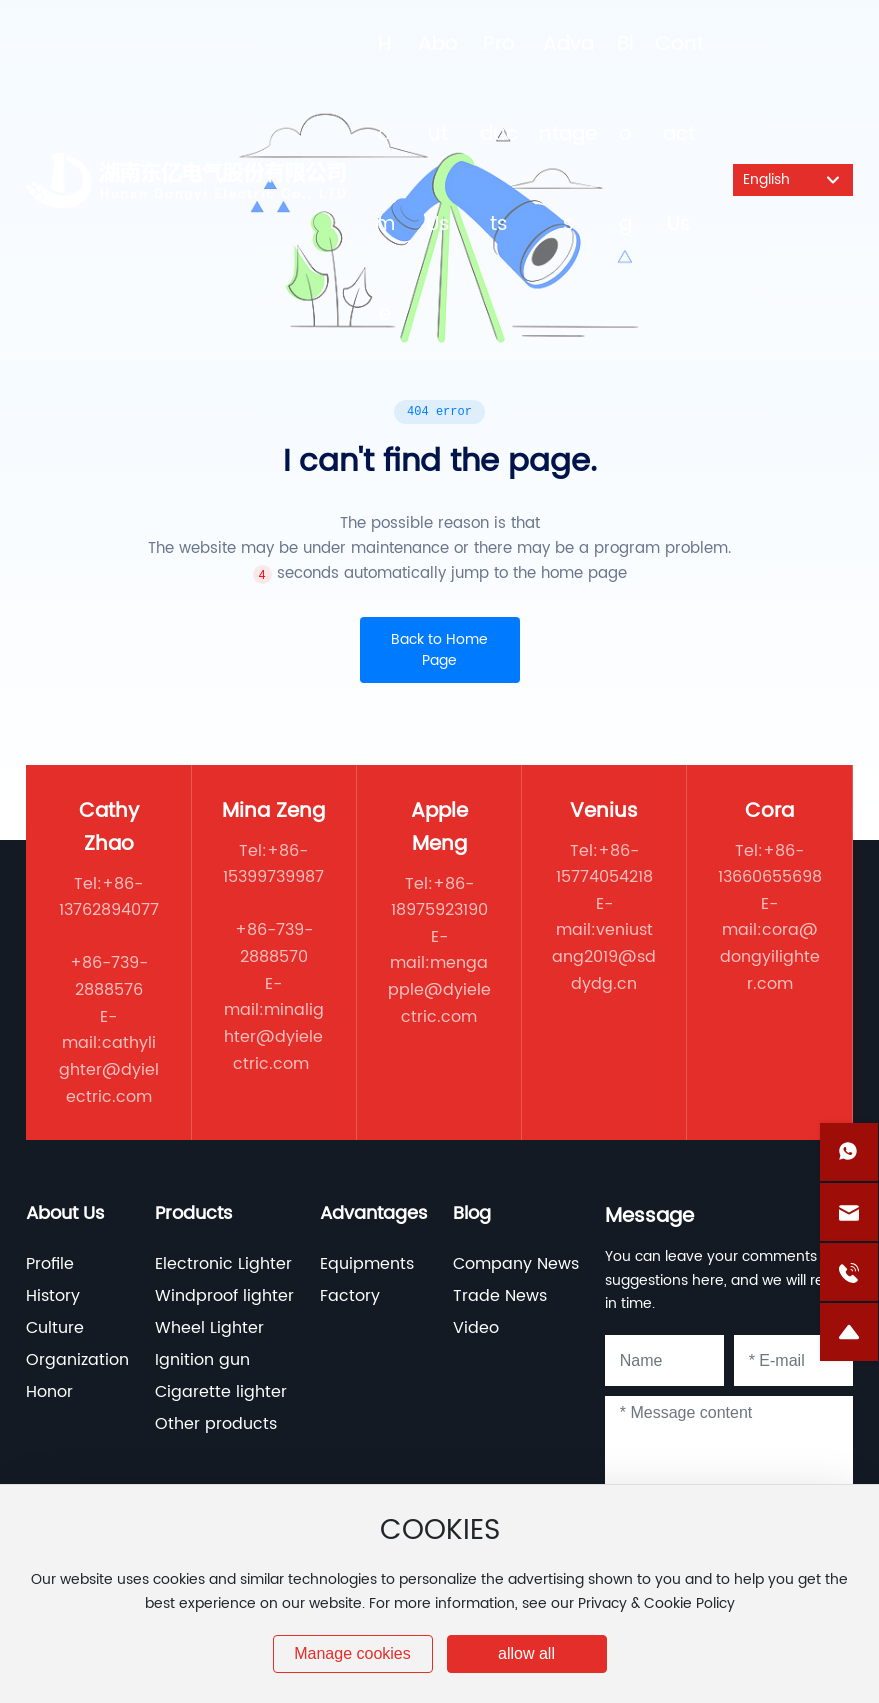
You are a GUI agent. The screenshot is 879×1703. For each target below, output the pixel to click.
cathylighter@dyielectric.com (109, 1069)
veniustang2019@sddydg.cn (604, 956)
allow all (526, 1653)
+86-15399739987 (273, 864)
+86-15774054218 (604, 864)
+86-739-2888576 (109, 976)
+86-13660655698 (770, 864)
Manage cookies (352, 1653)
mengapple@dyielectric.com (439, 989)
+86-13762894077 (109, 897)
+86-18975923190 (439, 897)
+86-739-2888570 (274, 943)
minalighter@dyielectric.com (274, 1036)
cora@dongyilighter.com (770, 956)
